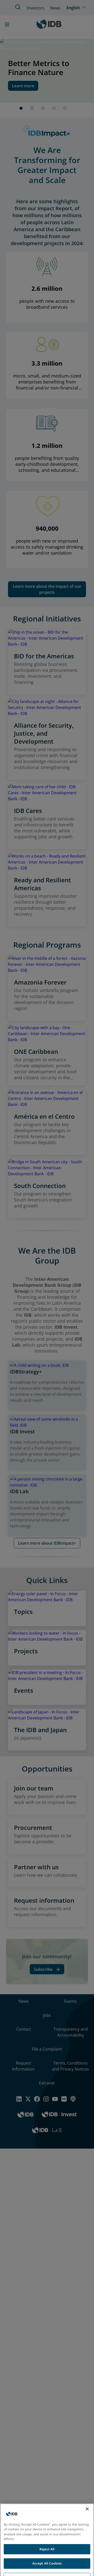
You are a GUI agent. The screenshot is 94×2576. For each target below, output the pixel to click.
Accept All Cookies (47, 2568)
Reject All (47, 2553)
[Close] (87, 2513)
